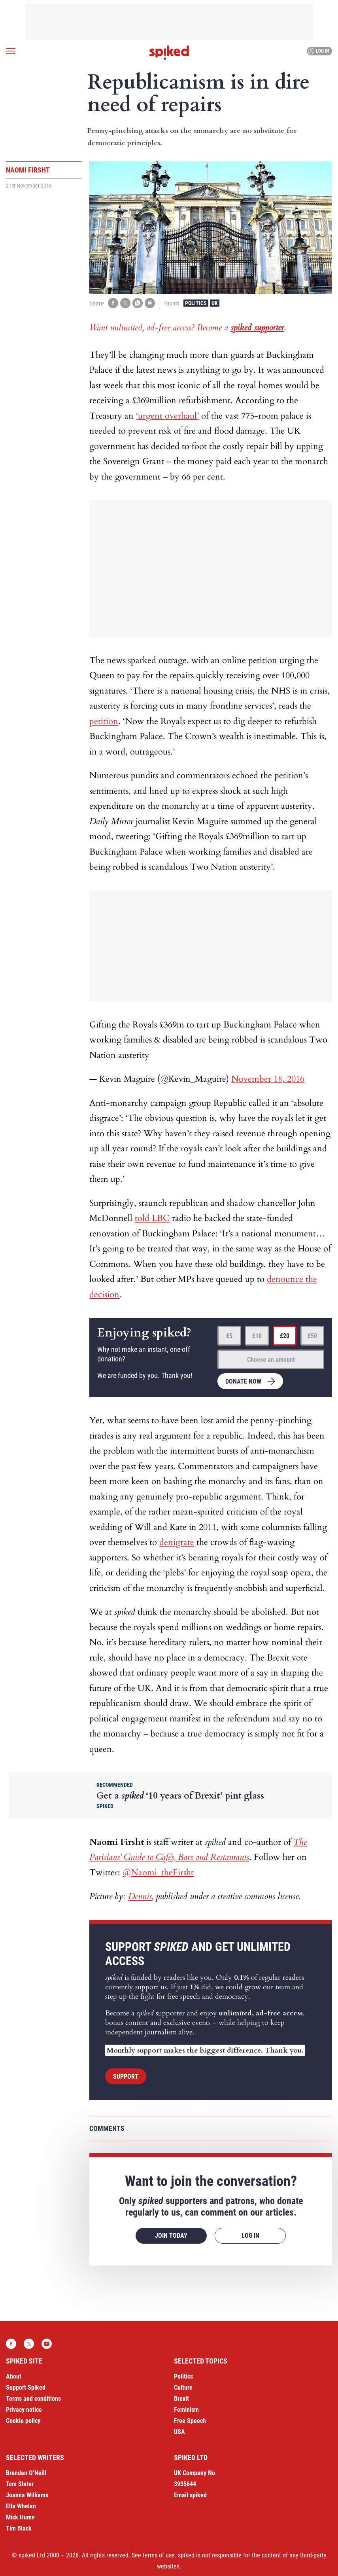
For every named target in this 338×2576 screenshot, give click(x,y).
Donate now (243, 1381)
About (13, 2376)
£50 (312, 1336)
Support (125, 2076)
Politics (196, 303)
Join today (171, 2235)
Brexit (181, 2398)
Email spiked (190, 2495)
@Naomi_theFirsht (158, 1872)
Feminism (186, 2409)
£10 (257, 1336)
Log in (318, 51)
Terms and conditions (33, 2398)
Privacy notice (24, 2409)
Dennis (140, 1896)
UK (214, 303)
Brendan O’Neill (26, 2473)
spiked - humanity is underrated (169, 52)
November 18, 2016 (267, 1079)
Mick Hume (20, 2517)
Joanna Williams (27, 2495)
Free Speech (190, 2420)
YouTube (47, 2344)
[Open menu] (10, 51)
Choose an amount (271, 1359)
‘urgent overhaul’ (167, 416)
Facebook (11, 2344)
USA (179, 2432)
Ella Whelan (21, 2506)
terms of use (159, 2555)
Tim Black (19, 2528)
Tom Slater (20, 2484)
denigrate (176, 1542)
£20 (284, 1336)
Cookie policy (23, 2420)
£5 (229, 1336)
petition (103, 721)
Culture (183, 2387)
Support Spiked (25, 2387)
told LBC (152, 1218)
